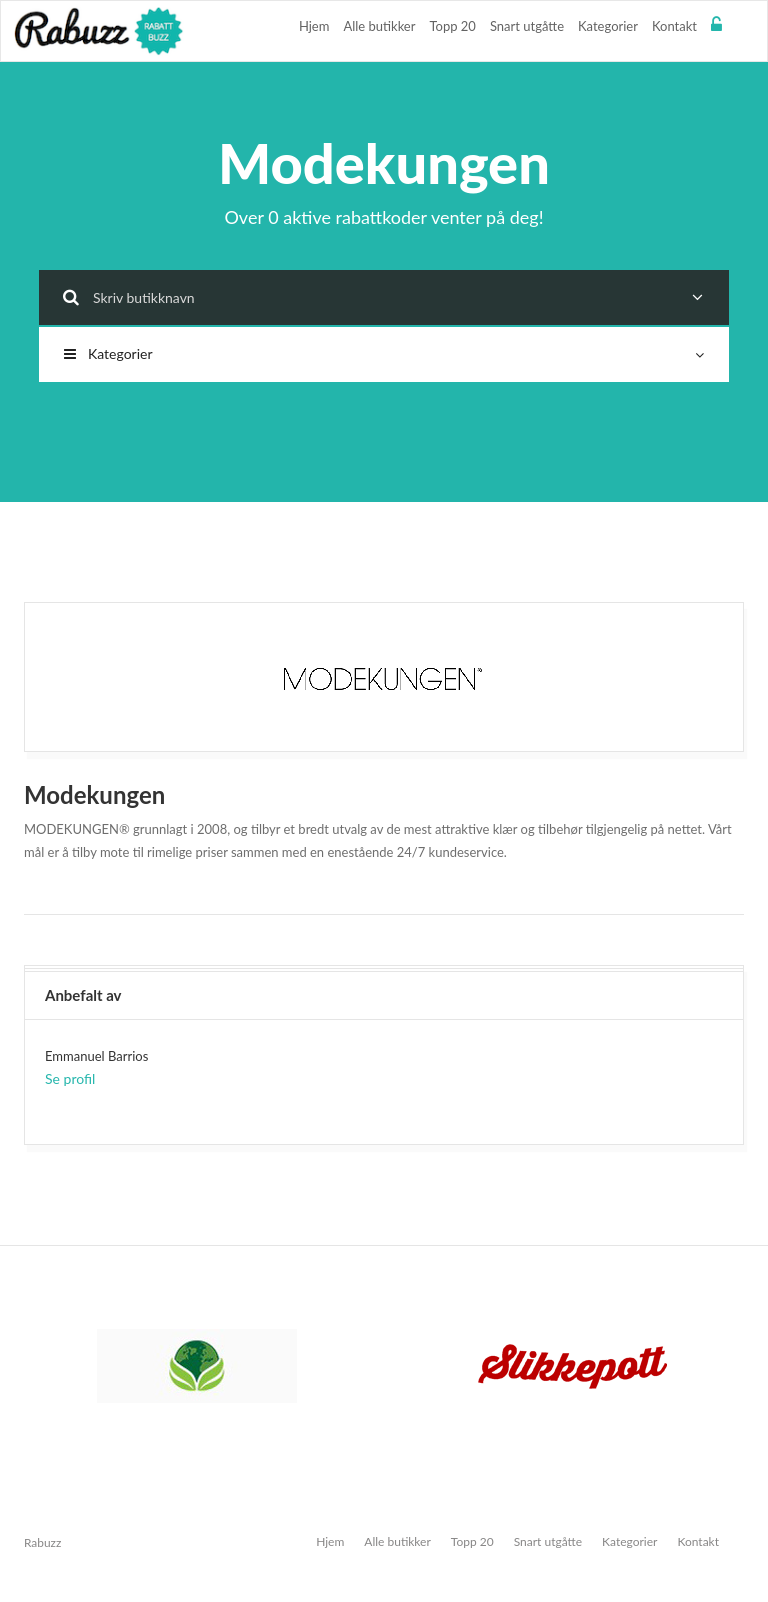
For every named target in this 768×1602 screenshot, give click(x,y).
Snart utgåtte (527, 26)
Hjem (314, 26)
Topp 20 (452, 26)
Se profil (70, 1078)
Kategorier (608, 26)
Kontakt (674, 26)
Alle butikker (379, 26)
